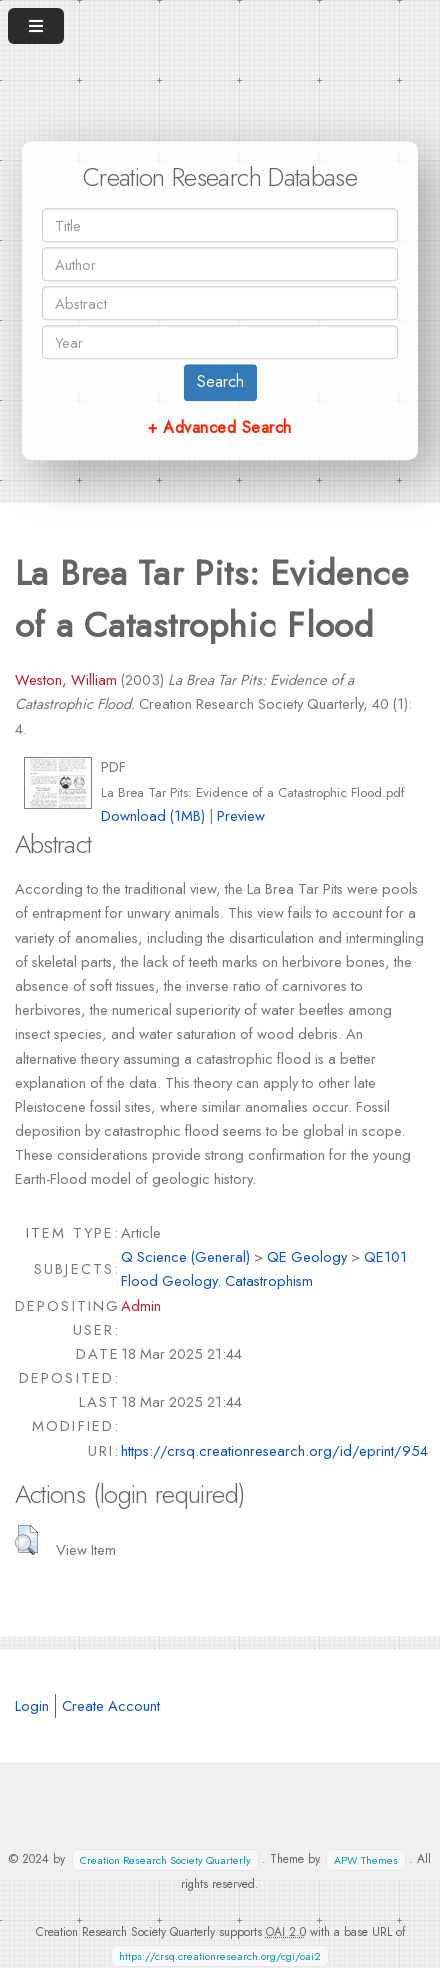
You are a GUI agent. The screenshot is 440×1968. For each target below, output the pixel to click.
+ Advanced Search (219, 427)
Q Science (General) (185, 1256)
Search (220, 381)
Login (32, 1705)
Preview (241, 815)
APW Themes (366, 1859)
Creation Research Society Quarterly (165, 1859)
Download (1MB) (153, 815)
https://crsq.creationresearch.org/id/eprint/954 (274, 1450)
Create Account (111, 1705)
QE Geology (307, 1256)
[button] (26, 1540)
